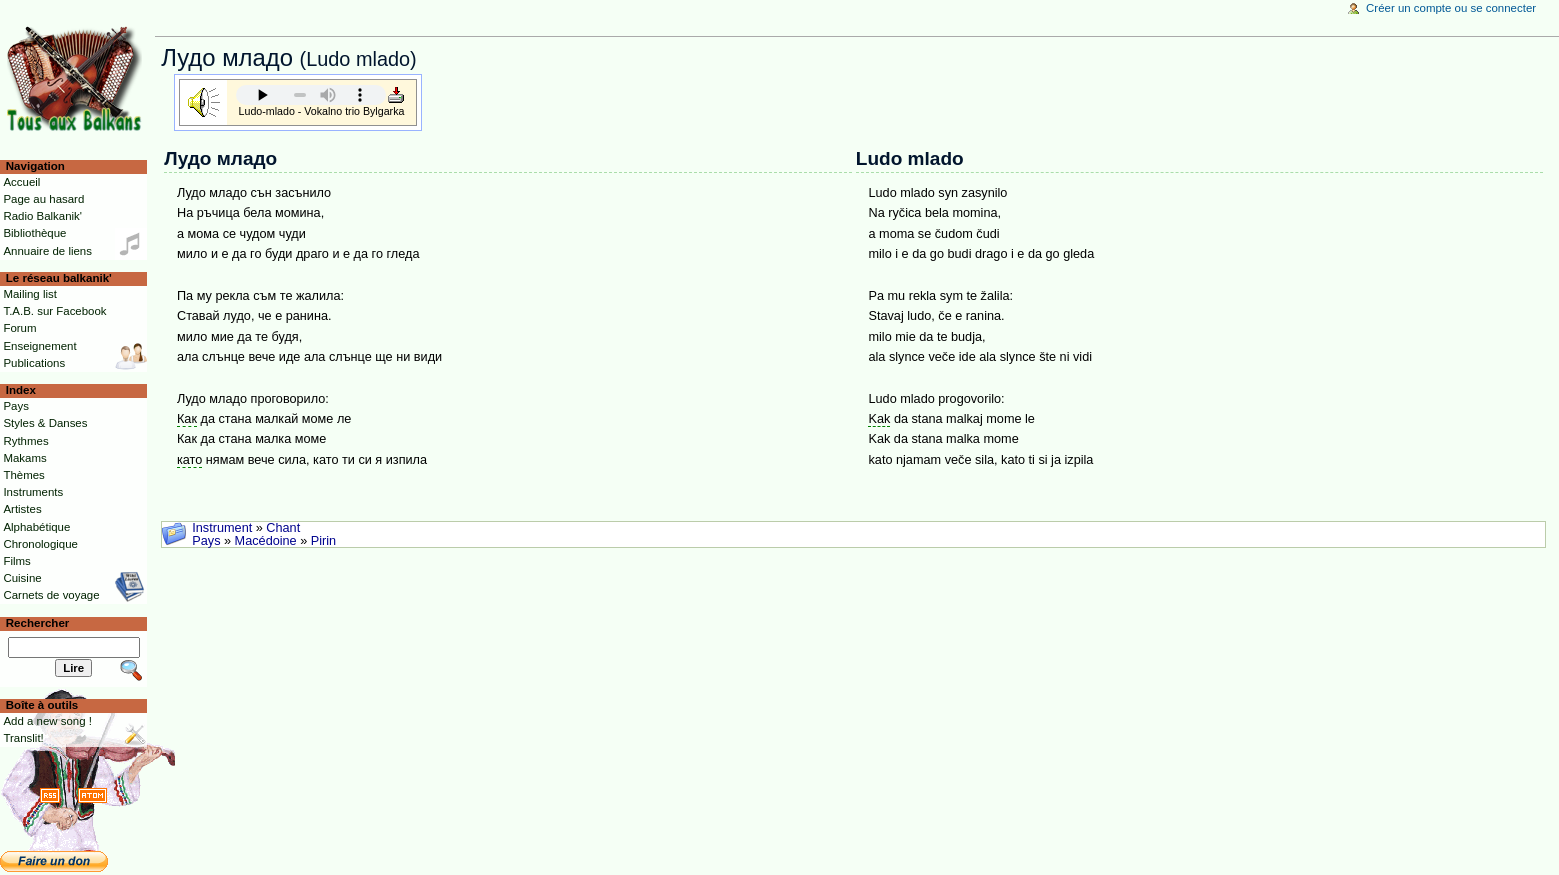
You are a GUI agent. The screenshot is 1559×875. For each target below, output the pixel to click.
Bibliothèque (34, 233)
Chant (283, 528)
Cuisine (22, 578)
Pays (206, 541)
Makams (24, 458)
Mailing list (29, 294)
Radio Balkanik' (42, 216)
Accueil (21, 182)
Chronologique (40, 544)
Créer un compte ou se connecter (1451, 8)
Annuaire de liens (47, 251)
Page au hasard (43, 199)
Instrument (222, 528)
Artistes (22, 509)
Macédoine (266, 541)
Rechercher (38, 623)
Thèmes (23, 475)
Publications (34, 363)
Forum (19, 328)
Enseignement (39, 346)
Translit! (23, 738)
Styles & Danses (45, 423)
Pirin (323, 541)
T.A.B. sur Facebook (54, 311)
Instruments (33, 492)
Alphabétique (36, 527)
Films (16, 561)
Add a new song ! (47, 721)
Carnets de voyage (51, 595)
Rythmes (25, 441)
